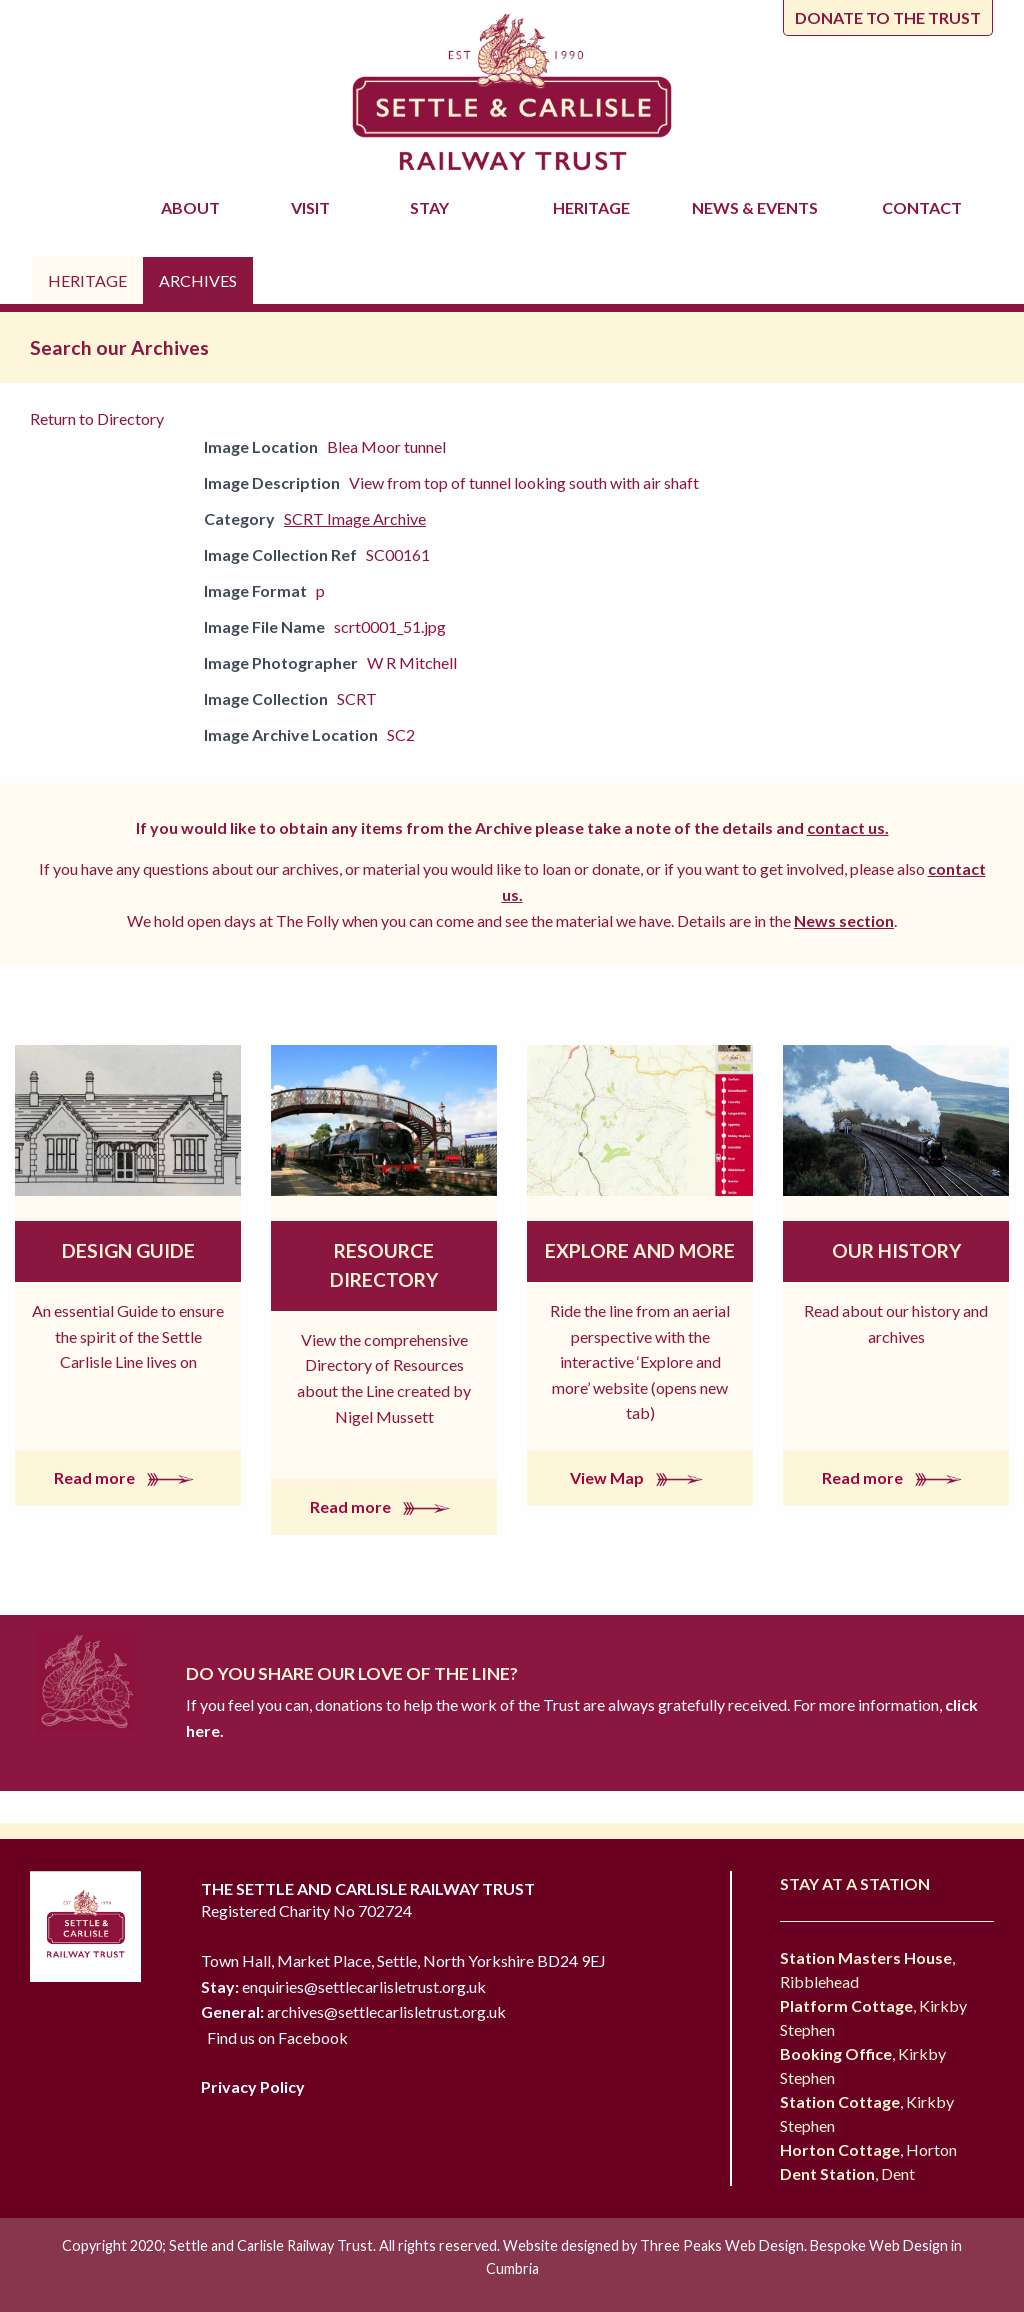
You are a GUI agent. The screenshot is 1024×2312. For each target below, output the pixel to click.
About (193, 207)
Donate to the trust (888, 17)
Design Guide (128, 1250)
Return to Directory (97, 418)
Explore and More (640, 1250)
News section (844, 920)
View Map (640, 1477)
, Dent (847, 2173)
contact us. (848, 827)
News (758, 208)
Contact (922, 207)
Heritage (594, 207)
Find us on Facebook (277, 2037)
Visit (313, 207)
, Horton (868, 2149)
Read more (128, 1477)
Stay (432, 207)
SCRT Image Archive (355, 518)
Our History (896, 1250)
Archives (198, 280)
